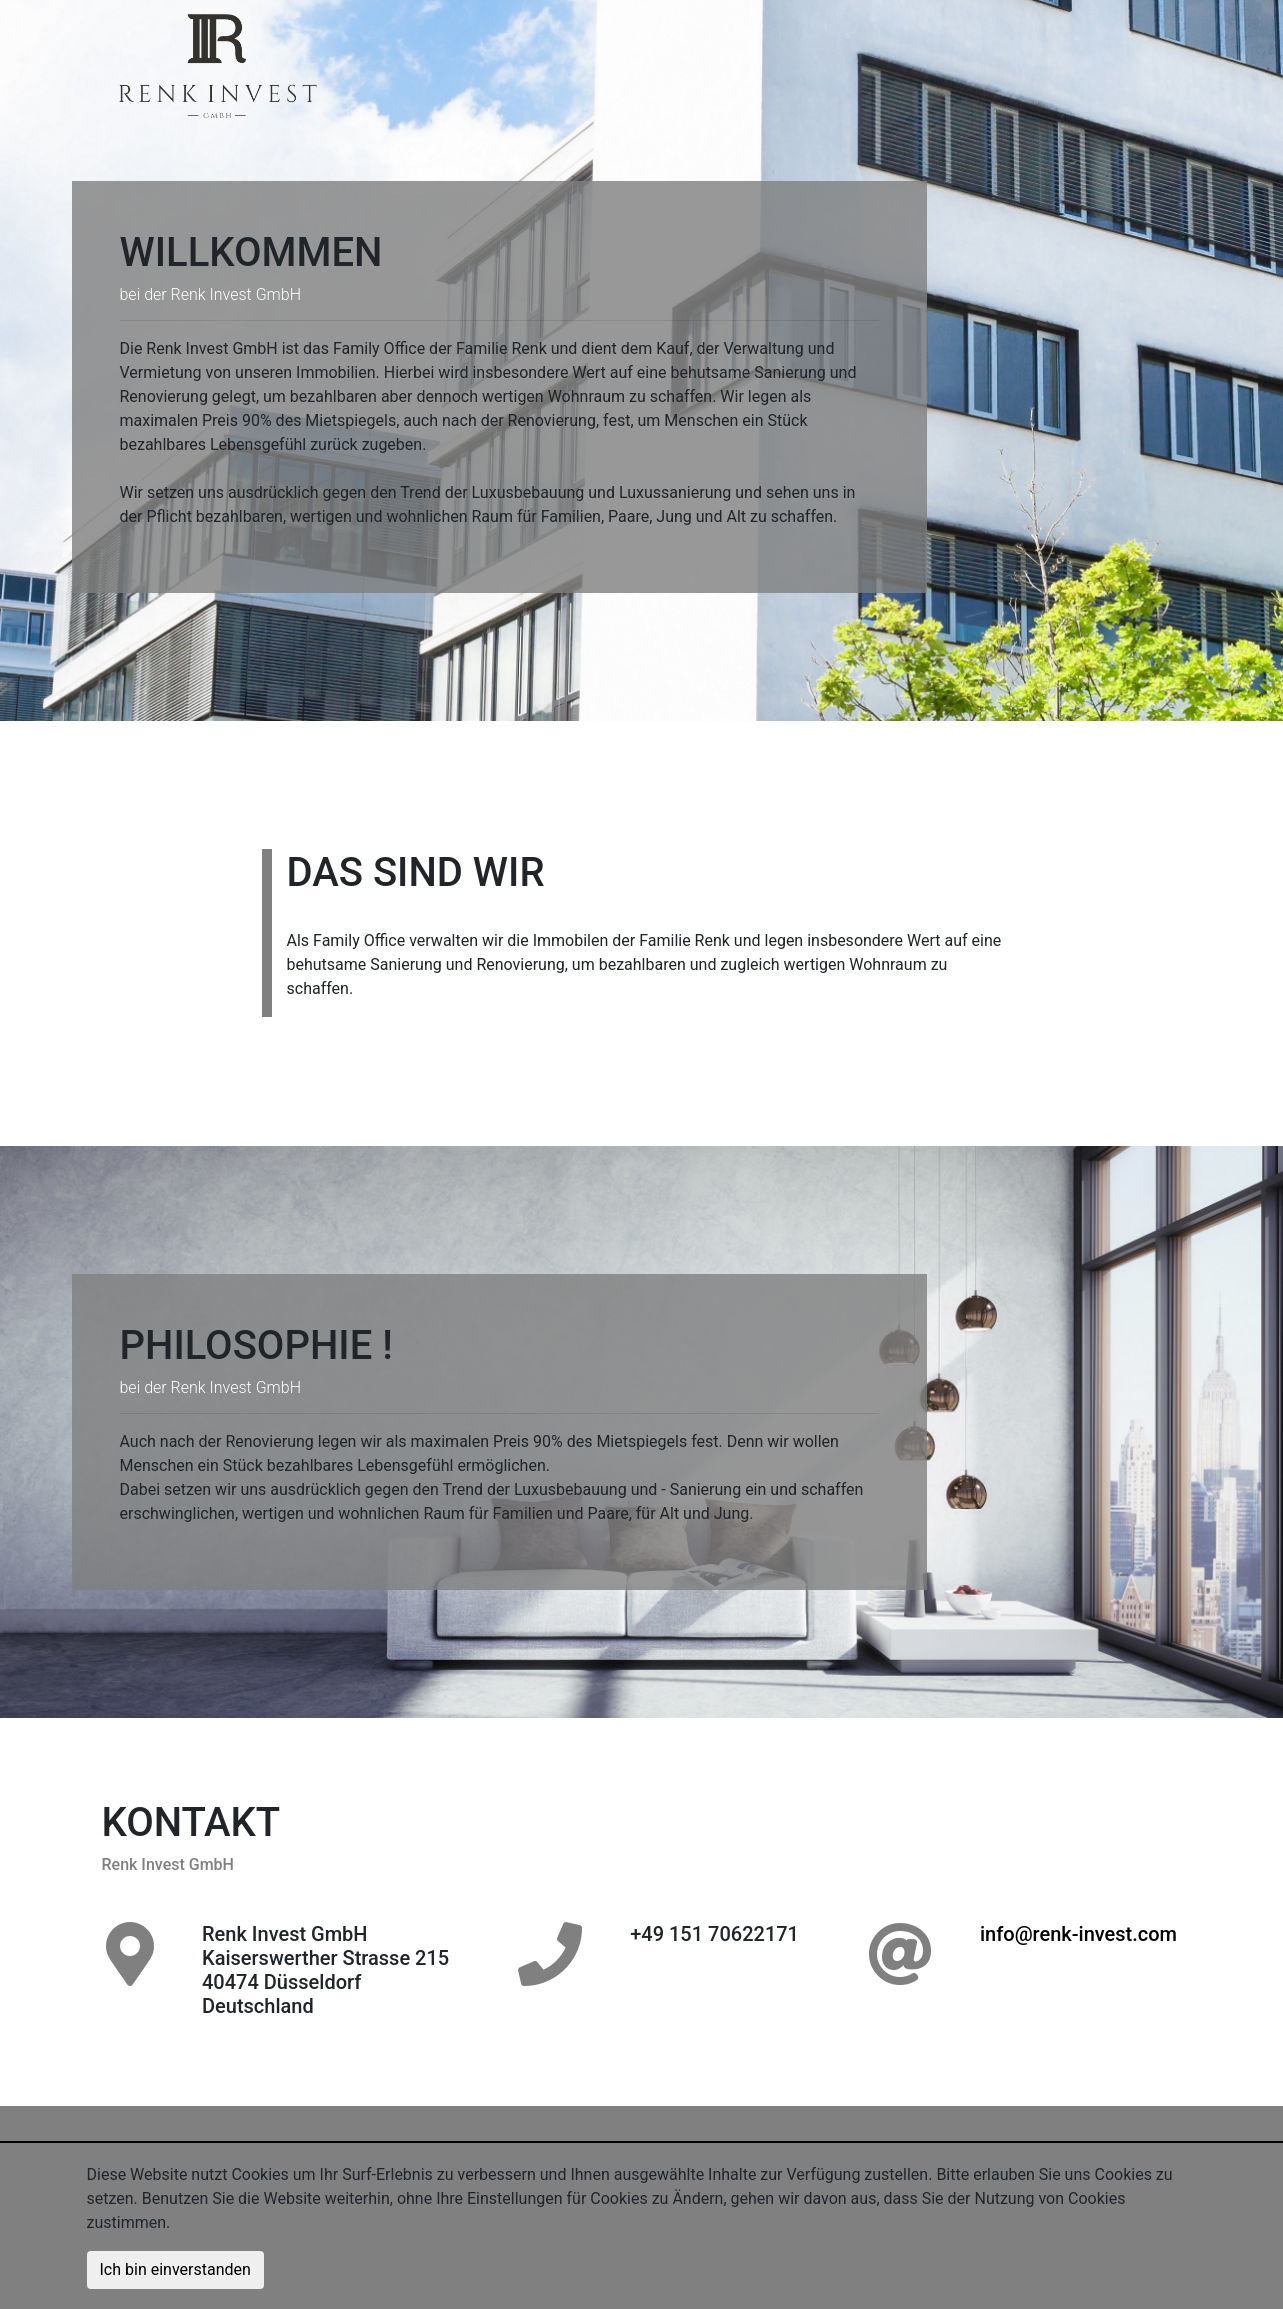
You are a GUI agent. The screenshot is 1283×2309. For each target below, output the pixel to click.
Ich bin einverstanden (175, 2269)
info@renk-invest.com (1078, 1934)
